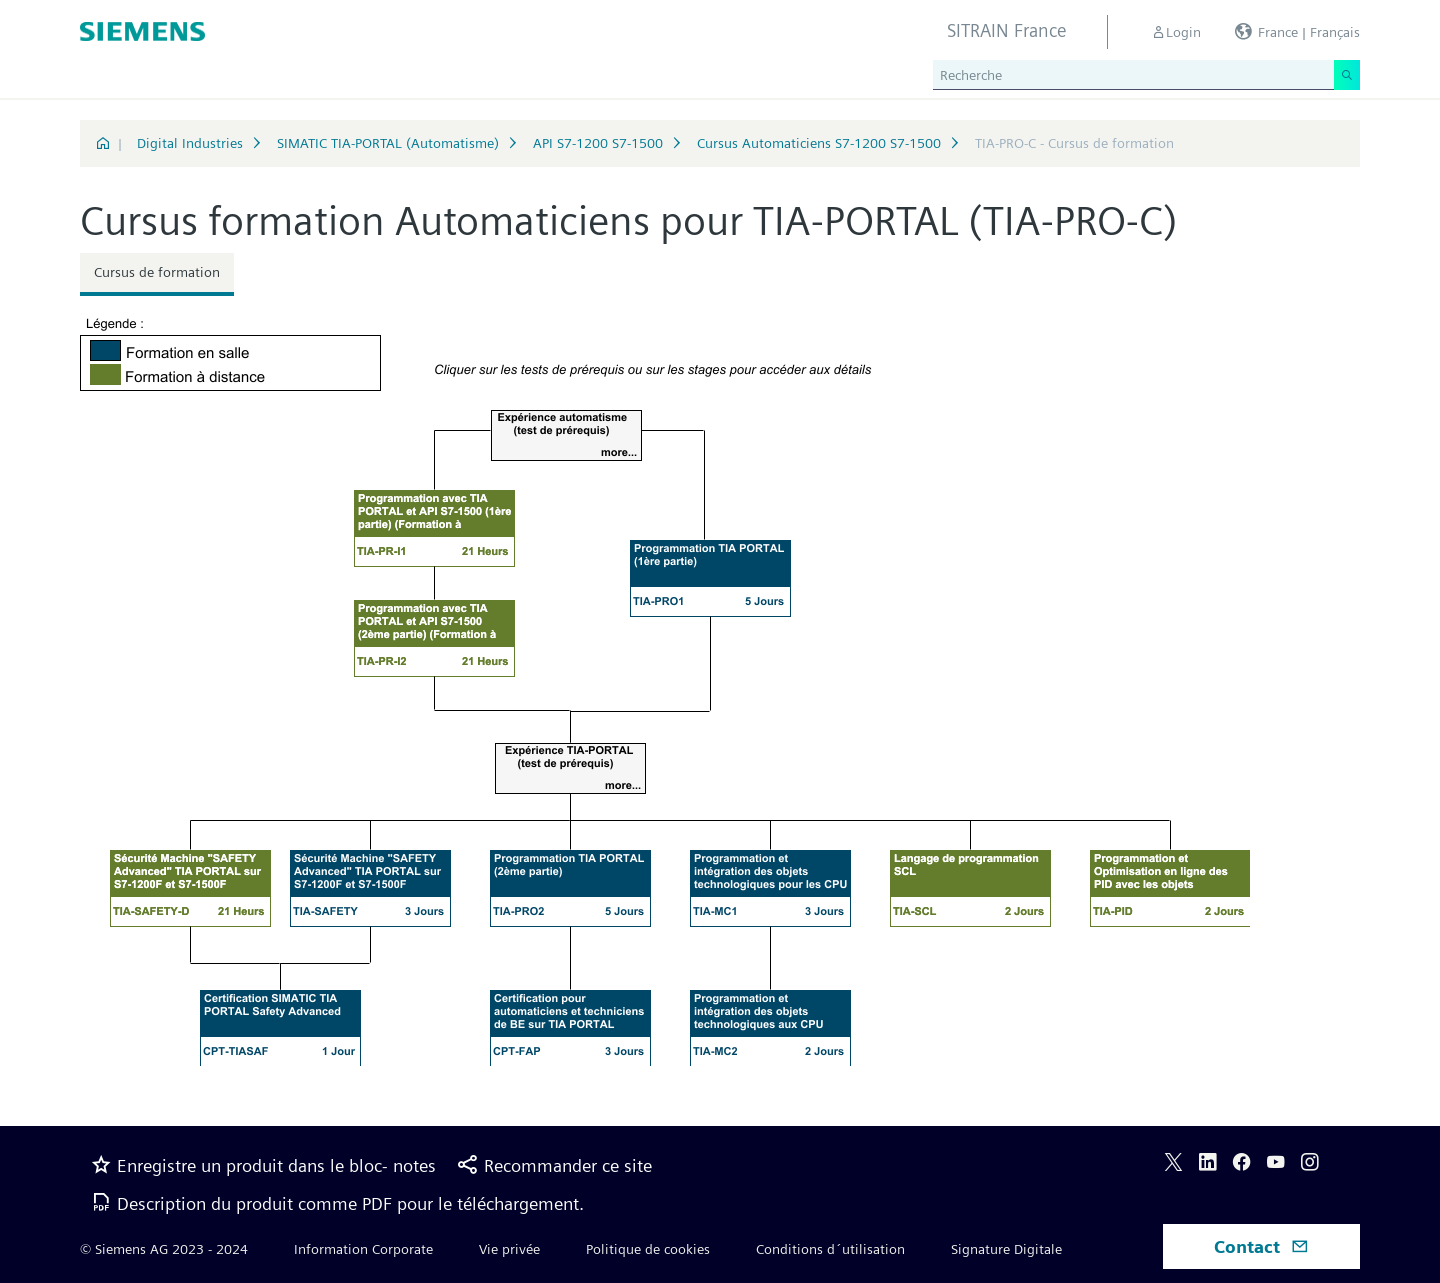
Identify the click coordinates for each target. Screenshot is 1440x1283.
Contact (1261, 1246)
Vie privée (509, 1249)
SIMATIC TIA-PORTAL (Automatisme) (388, 143)
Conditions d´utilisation (830, 1249)
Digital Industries (190, 143)
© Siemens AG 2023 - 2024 (164, 1249)
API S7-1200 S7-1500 (598, 143)
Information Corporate (363, 1249)
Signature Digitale (1006, 1249)
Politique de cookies (648, 1249)
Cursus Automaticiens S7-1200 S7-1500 (819, 143)
